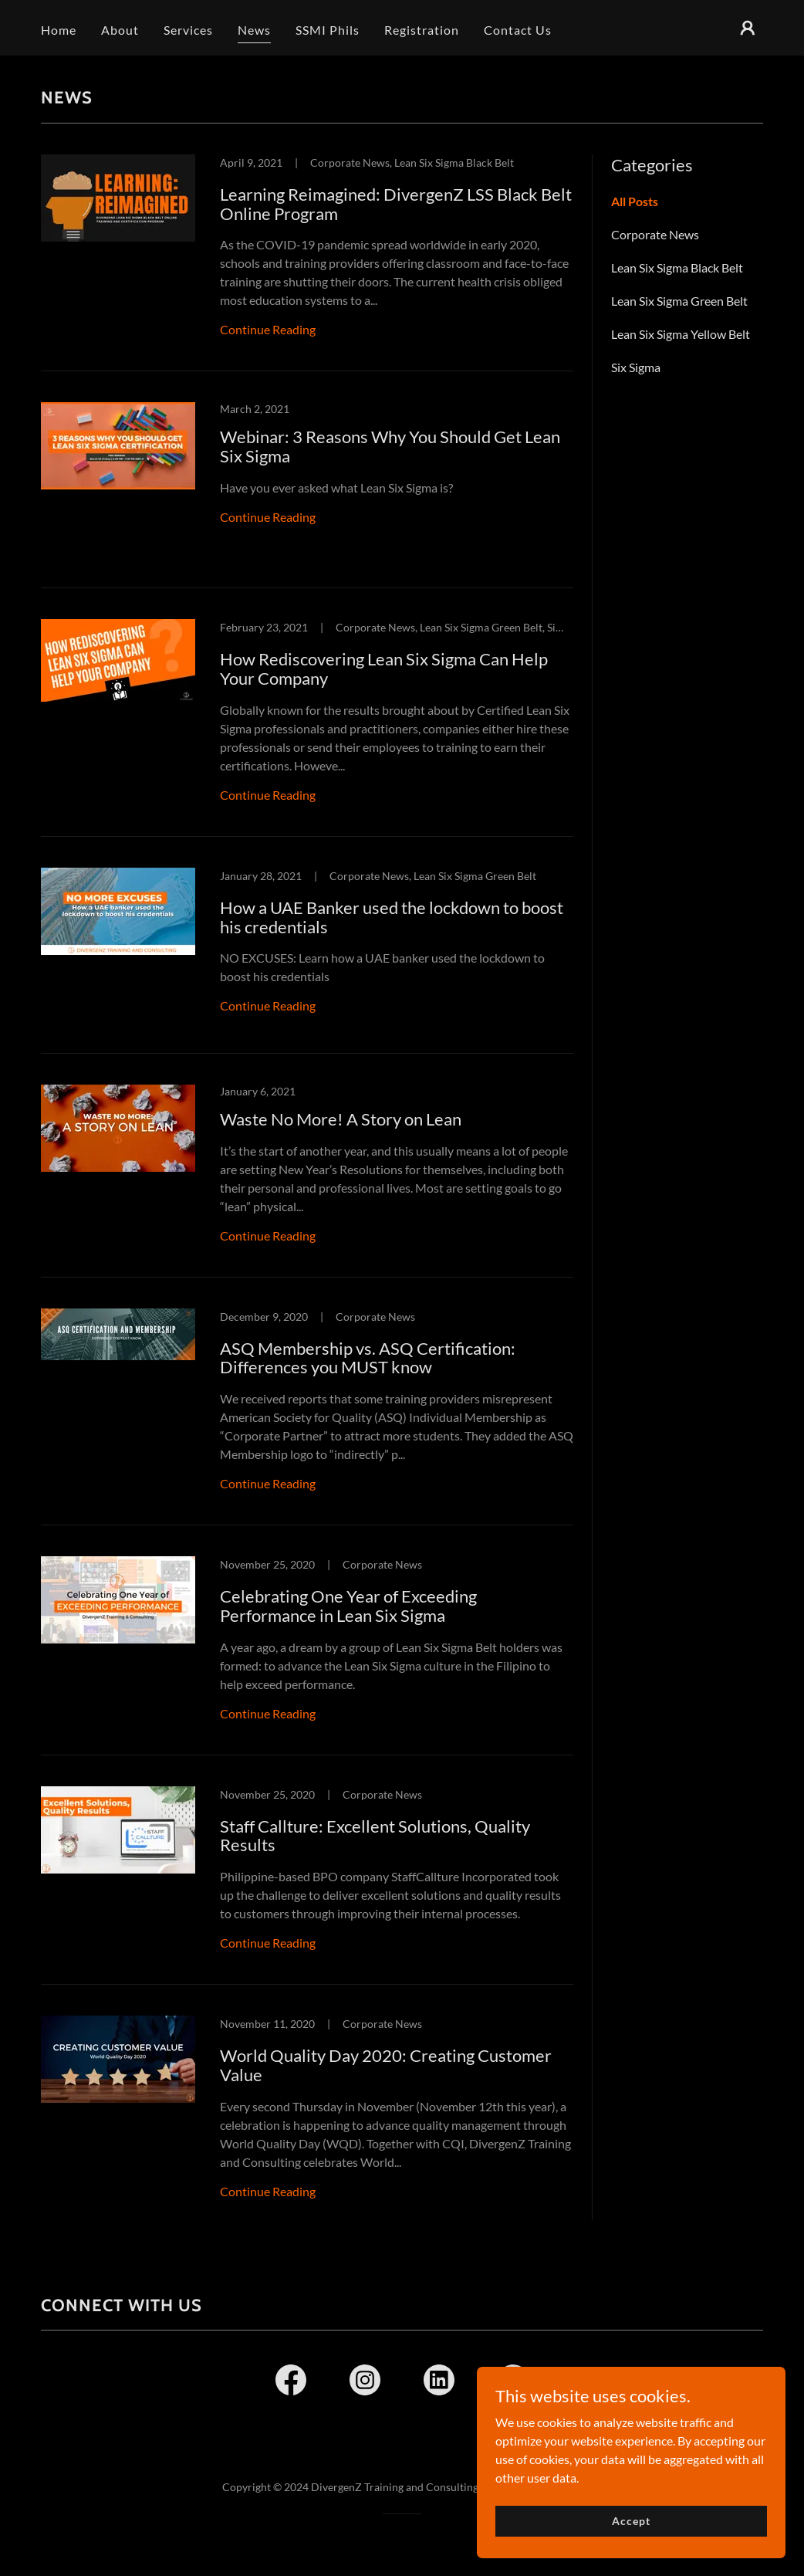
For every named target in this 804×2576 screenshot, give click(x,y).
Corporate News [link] (655, 234)
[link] (307, 263)
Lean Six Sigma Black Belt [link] (677, 267)
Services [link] (188, 29)
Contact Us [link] (518, 29)
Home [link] (58, 29)
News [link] (254, 29)
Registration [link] (421, 29)
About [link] (120, 29)
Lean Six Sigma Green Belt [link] (679, 300)
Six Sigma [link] (635, 367)
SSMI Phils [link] (328, 29)
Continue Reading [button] (268, 329)
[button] (747, 27)
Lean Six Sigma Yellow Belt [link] (680, 334)
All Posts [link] (634, 201)
